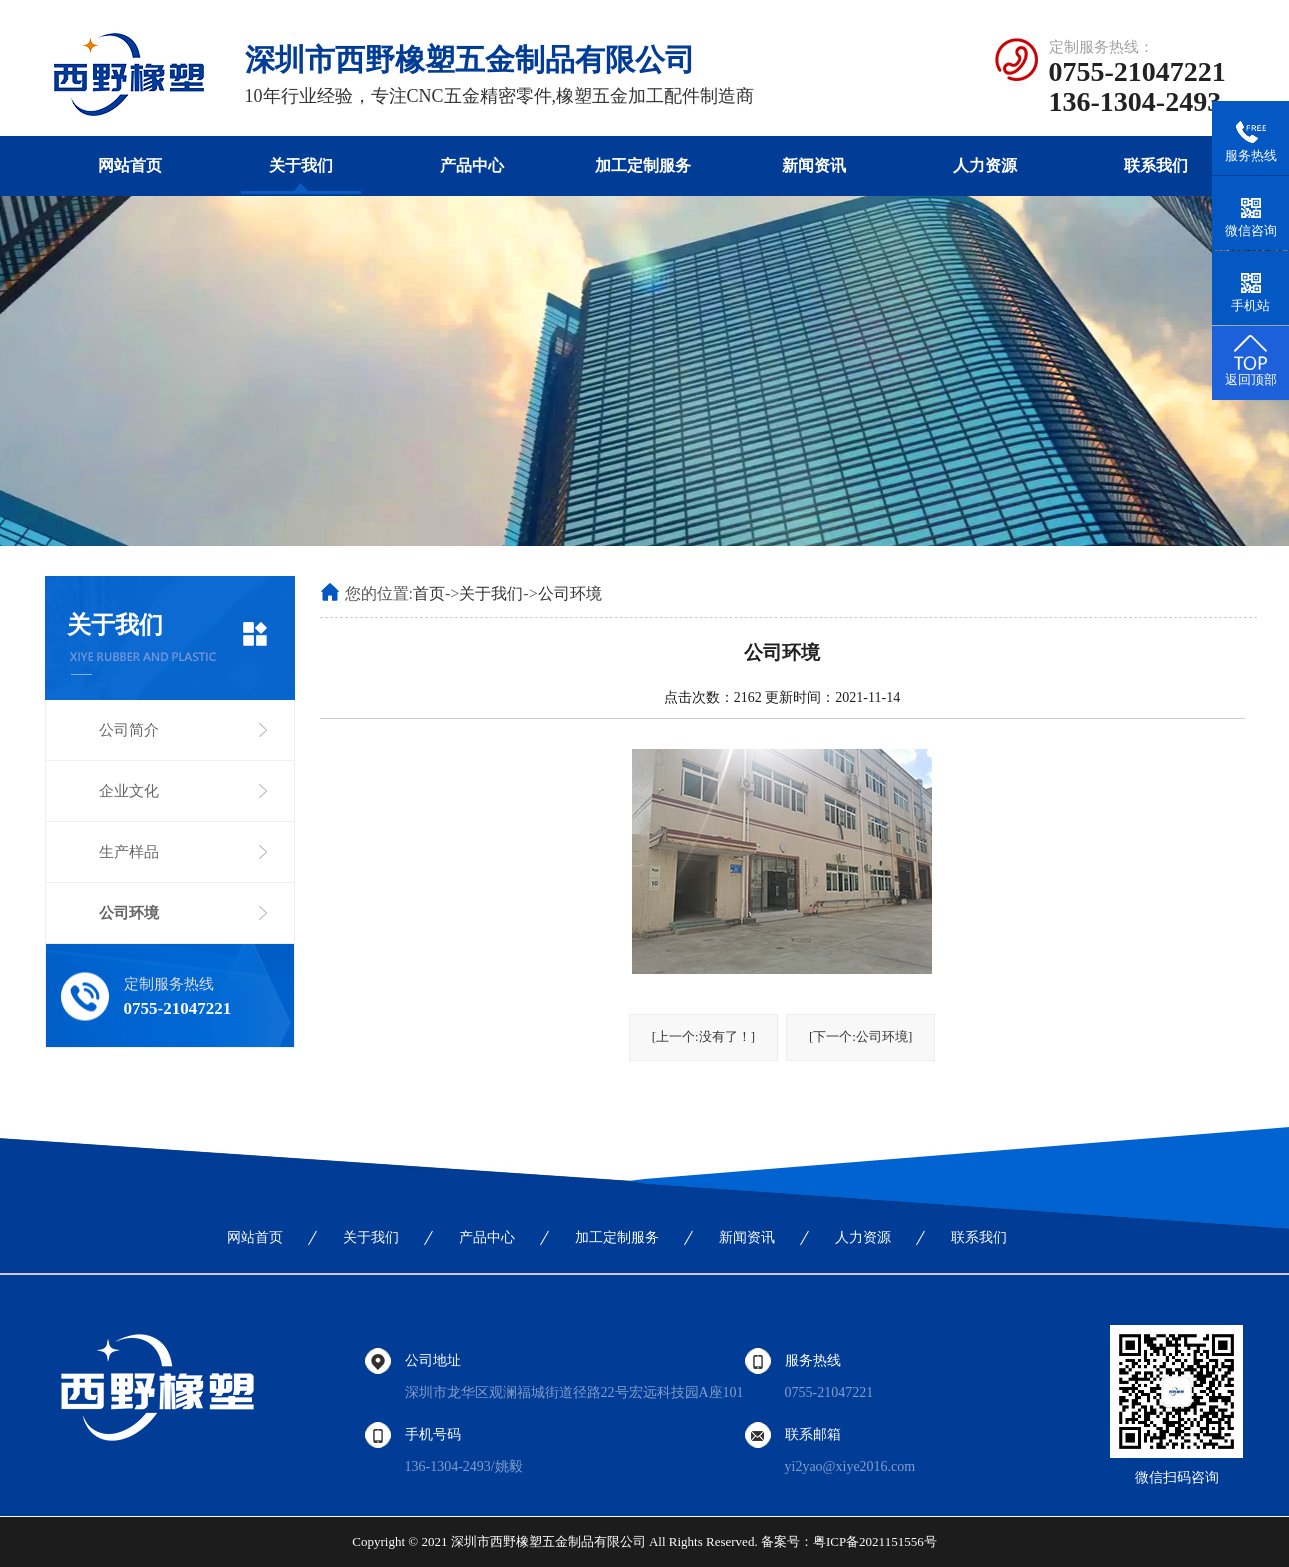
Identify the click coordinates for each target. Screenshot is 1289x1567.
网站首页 (130, 165)
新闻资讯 (814, 165)
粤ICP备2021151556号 (875, 1541)
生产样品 (129, 852)
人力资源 (985, 165)
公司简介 (129, 730)
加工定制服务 (643, 165)
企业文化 (129, 791)
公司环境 (129, 913)
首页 (429, 593)
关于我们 (301, 165)
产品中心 (472, 165)
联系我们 (1156, 165)
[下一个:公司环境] (860, 1036)
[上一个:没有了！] (703, 1036)
